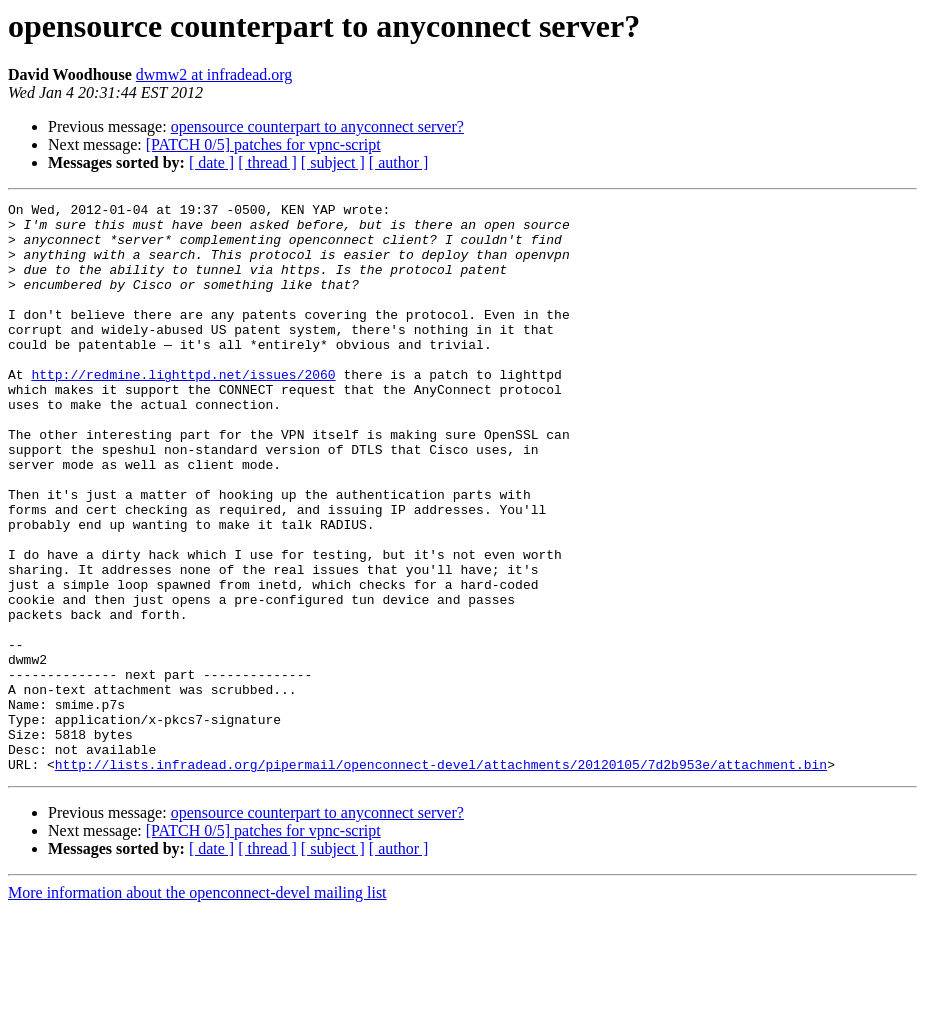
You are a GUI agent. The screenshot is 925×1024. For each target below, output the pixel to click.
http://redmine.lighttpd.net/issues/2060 (183, 410)
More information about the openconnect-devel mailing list (197, 1006)
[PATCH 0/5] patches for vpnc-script (263, 144)
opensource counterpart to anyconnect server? (317, 126)
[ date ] (211, 162)
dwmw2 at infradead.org (214, 74)
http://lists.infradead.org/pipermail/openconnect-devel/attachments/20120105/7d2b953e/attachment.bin (441, 878)
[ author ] (399, 162)
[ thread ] (267, 162)
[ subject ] (333, 162)
